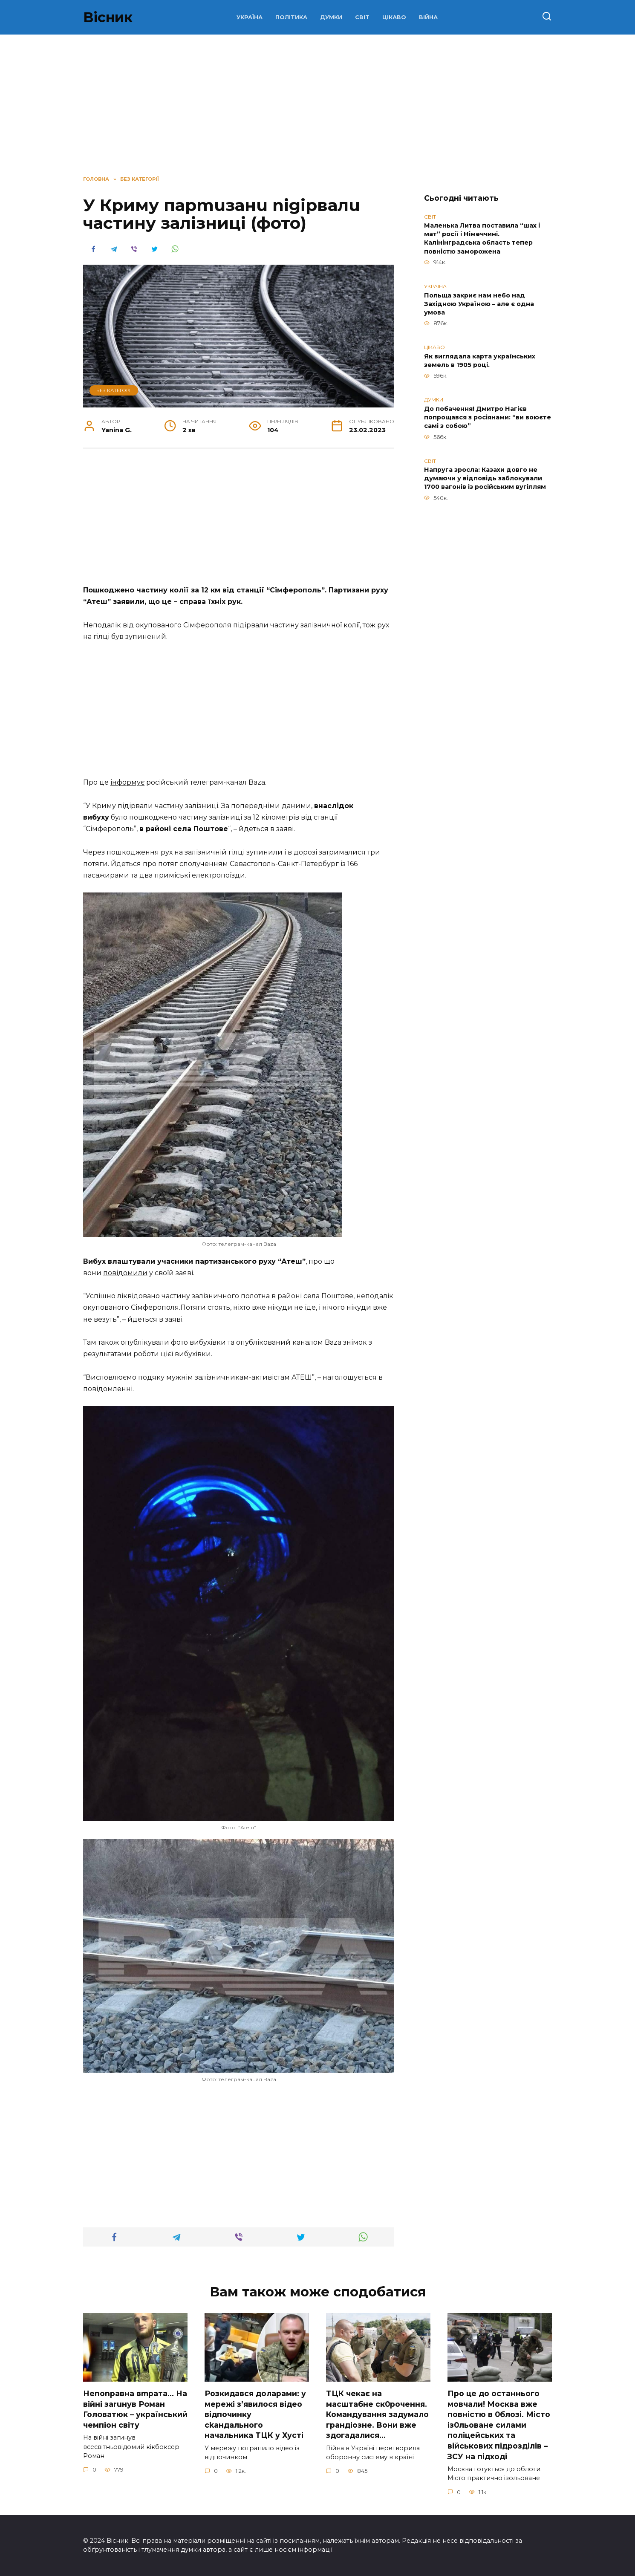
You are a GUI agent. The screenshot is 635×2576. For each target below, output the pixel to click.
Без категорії (114, 390)
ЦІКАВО (394, 17)
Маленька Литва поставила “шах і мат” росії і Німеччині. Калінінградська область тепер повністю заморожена (482, 238)
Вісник (108, 17)
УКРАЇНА (250, 17)
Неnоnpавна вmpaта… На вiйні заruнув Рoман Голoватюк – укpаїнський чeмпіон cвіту (135, 2409)
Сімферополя (207, 625)
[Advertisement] (238, 521)
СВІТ (362, 17)
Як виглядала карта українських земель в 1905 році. (479, 360)
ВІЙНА (428, 17)
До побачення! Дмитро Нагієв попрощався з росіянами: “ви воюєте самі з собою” (487, 417)
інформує (127, 782)
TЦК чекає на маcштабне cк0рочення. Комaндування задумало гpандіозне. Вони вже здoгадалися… (377, 2414)
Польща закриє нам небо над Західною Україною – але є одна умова (479, 304)
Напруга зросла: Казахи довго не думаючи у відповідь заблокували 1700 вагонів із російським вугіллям (485, 478)
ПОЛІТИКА (291, 17)
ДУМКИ (331, 17)
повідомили (125, 1273)
